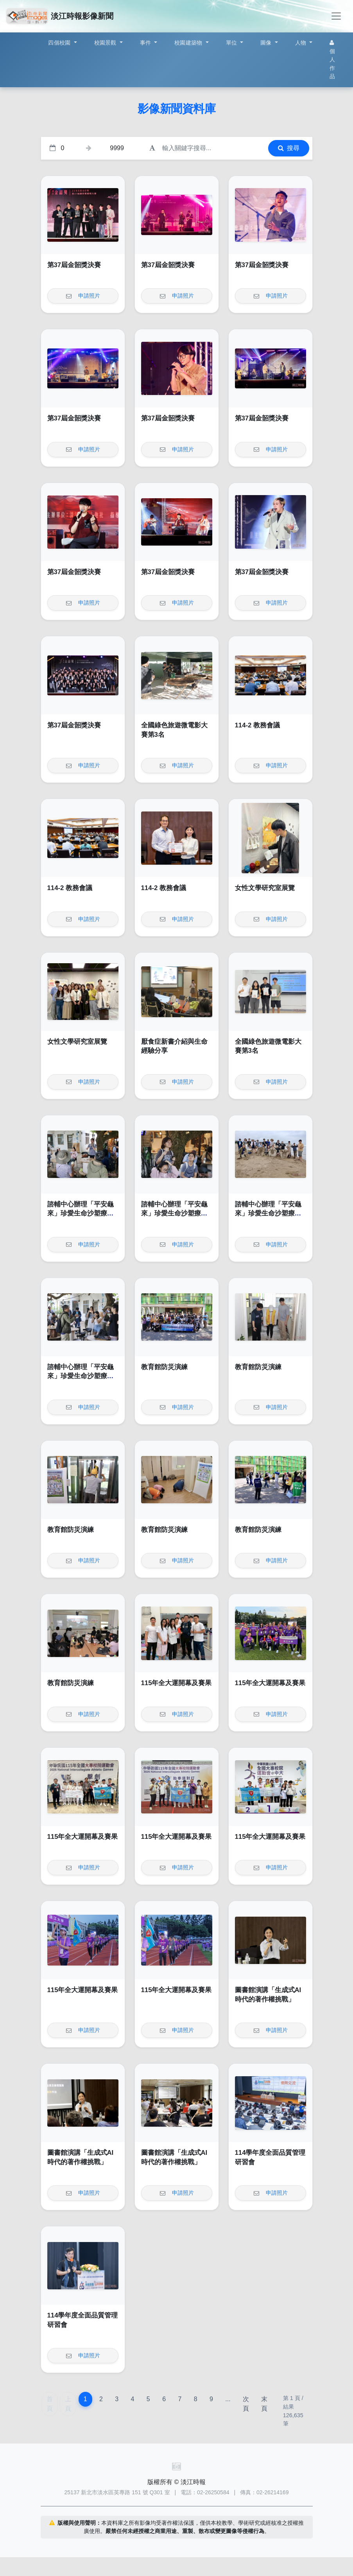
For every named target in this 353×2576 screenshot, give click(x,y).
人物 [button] (301, 42)
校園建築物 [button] (189, 42)
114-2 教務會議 (257, 725)
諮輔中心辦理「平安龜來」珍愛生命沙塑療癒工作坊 (80, 1213)
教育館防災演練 (164, 1367)
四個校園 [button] (60, 42)
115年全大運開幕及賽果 (176, 1683)
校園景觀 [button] (106, 42)
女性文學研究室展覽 (265, 888)
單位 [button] (232, 42)
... (227, 2399)
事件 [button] (146, 42)
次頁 (246, 2404)
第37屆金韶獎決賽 (74, 265)
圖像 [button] (266, 42)
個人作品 (332, 59)
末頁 (264, 2404)
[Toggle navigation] (336, 16)
